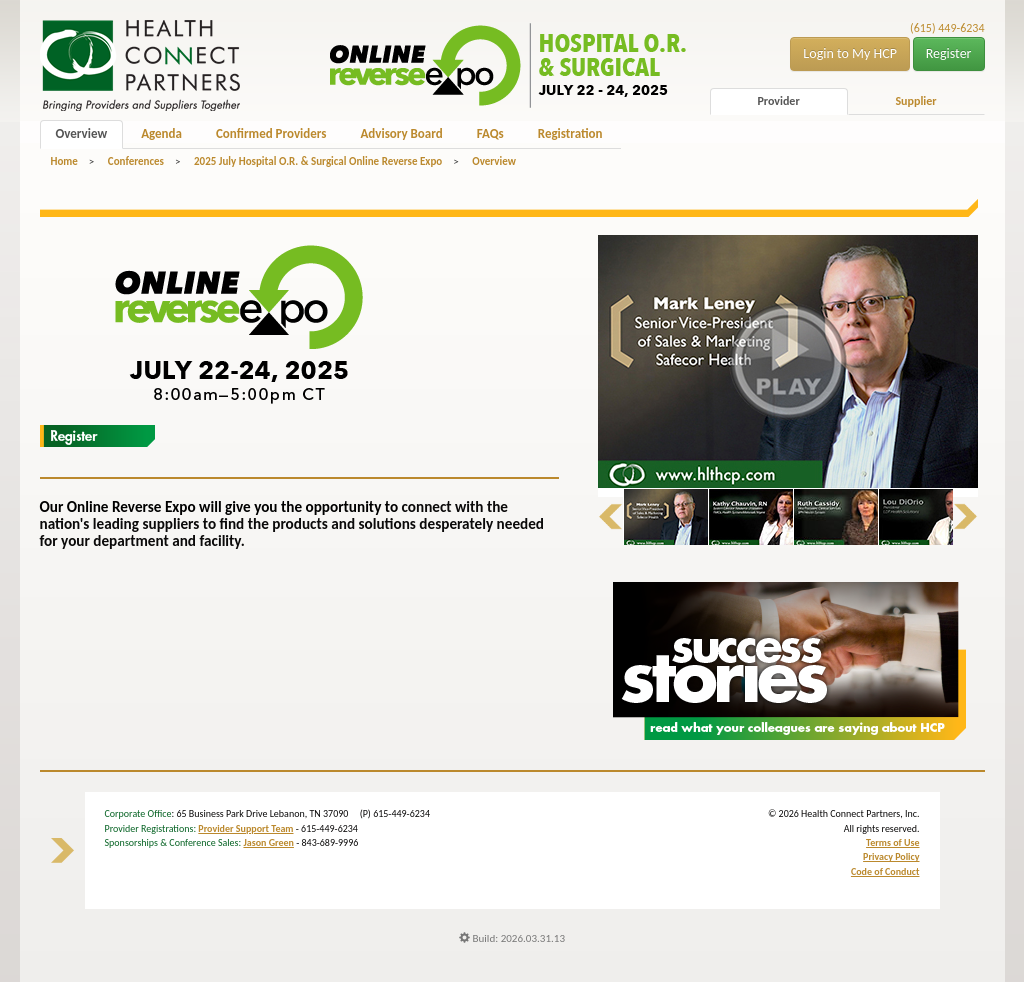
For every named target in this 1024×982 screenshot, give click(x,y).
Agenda (161, 133)
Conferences (136, 161)
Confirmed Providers (271, 133)
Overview (82, 133)
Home (64, 161)
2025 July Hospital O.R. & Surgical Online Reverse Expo (318, 161)
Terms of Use (892, 842)
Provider (778, 101)
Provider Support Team (245, 828)
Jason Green (268, 842)
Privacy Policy (891, 856)
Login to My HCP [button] (850, 53)
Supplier (915, 101)
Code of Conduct (885, 871)
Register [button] (949, 53)
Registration (570, 133)
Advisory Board (401, 133)
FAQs (490, 133)
